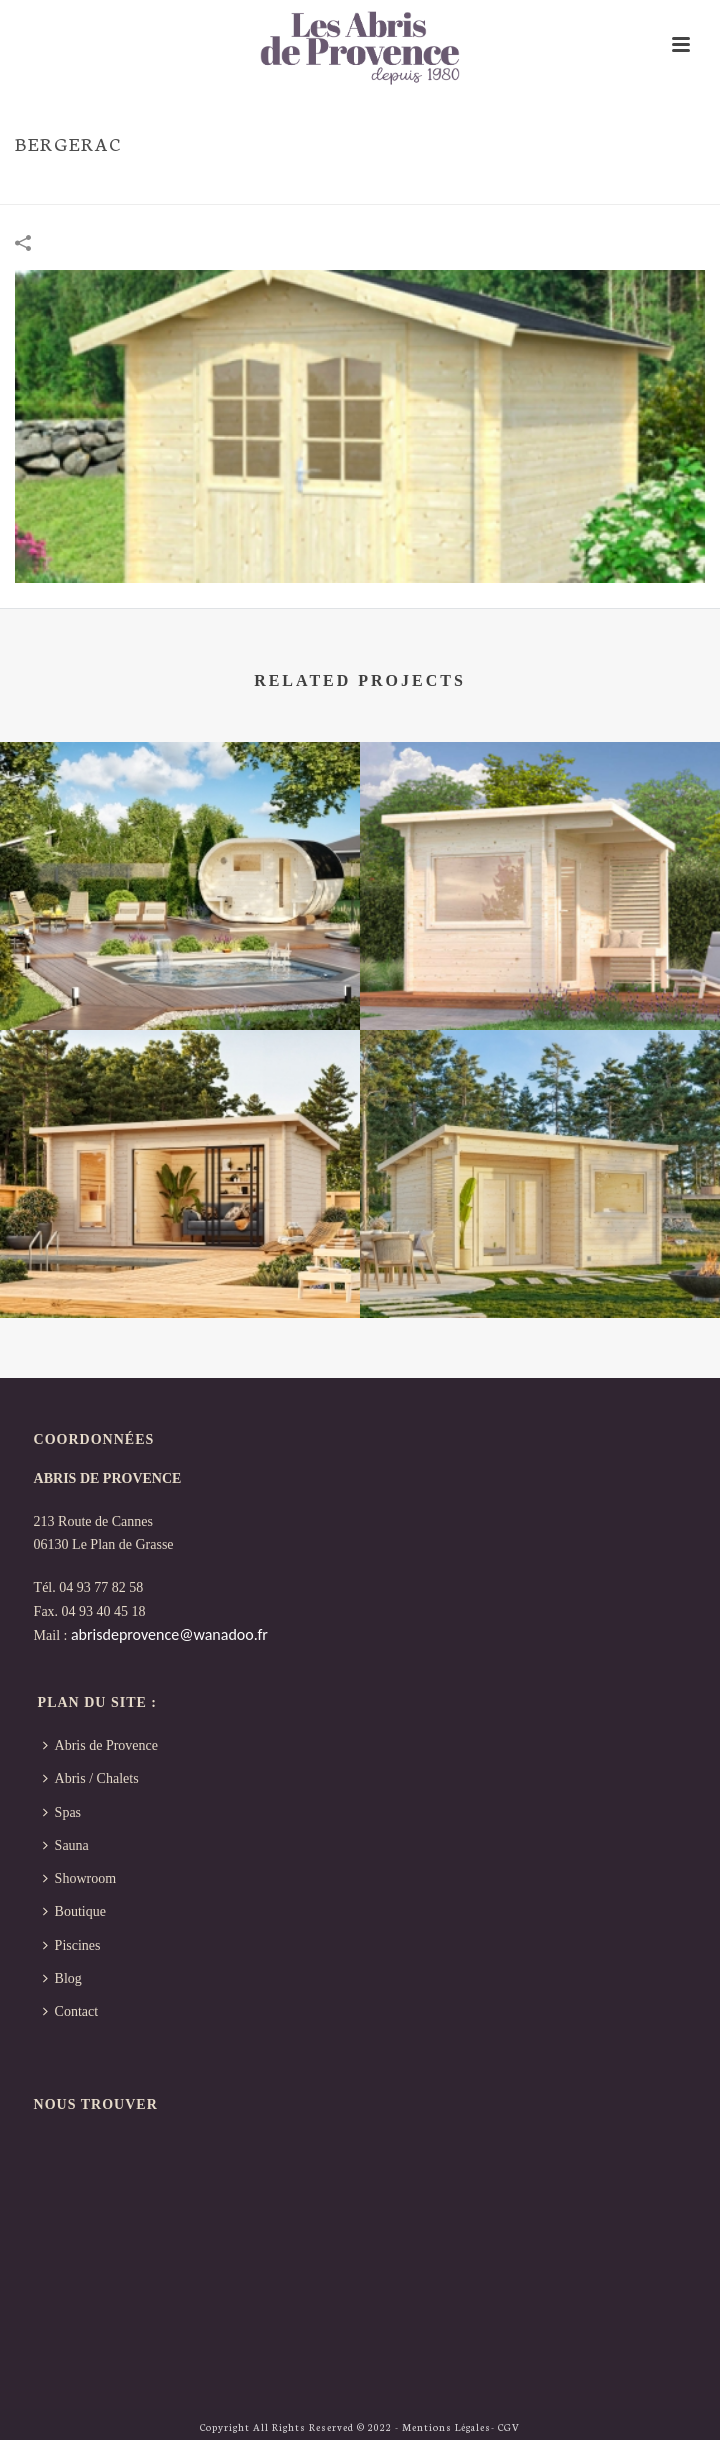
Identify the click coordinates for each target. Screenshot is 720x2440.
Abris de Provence (100, 1745)
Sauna (66, 1845)
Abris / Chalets (91, 1778)
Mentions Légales (446, 2427)
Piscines (72, 1945)
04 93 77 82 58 (101, 1587)
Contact (71, 2011)
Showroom (79, 1878)
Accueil (512, 185)
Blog (62, 1978)
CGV (509, 2427)
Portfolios (583, 185)
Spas (62, 1812)
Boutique (74, 1911)
